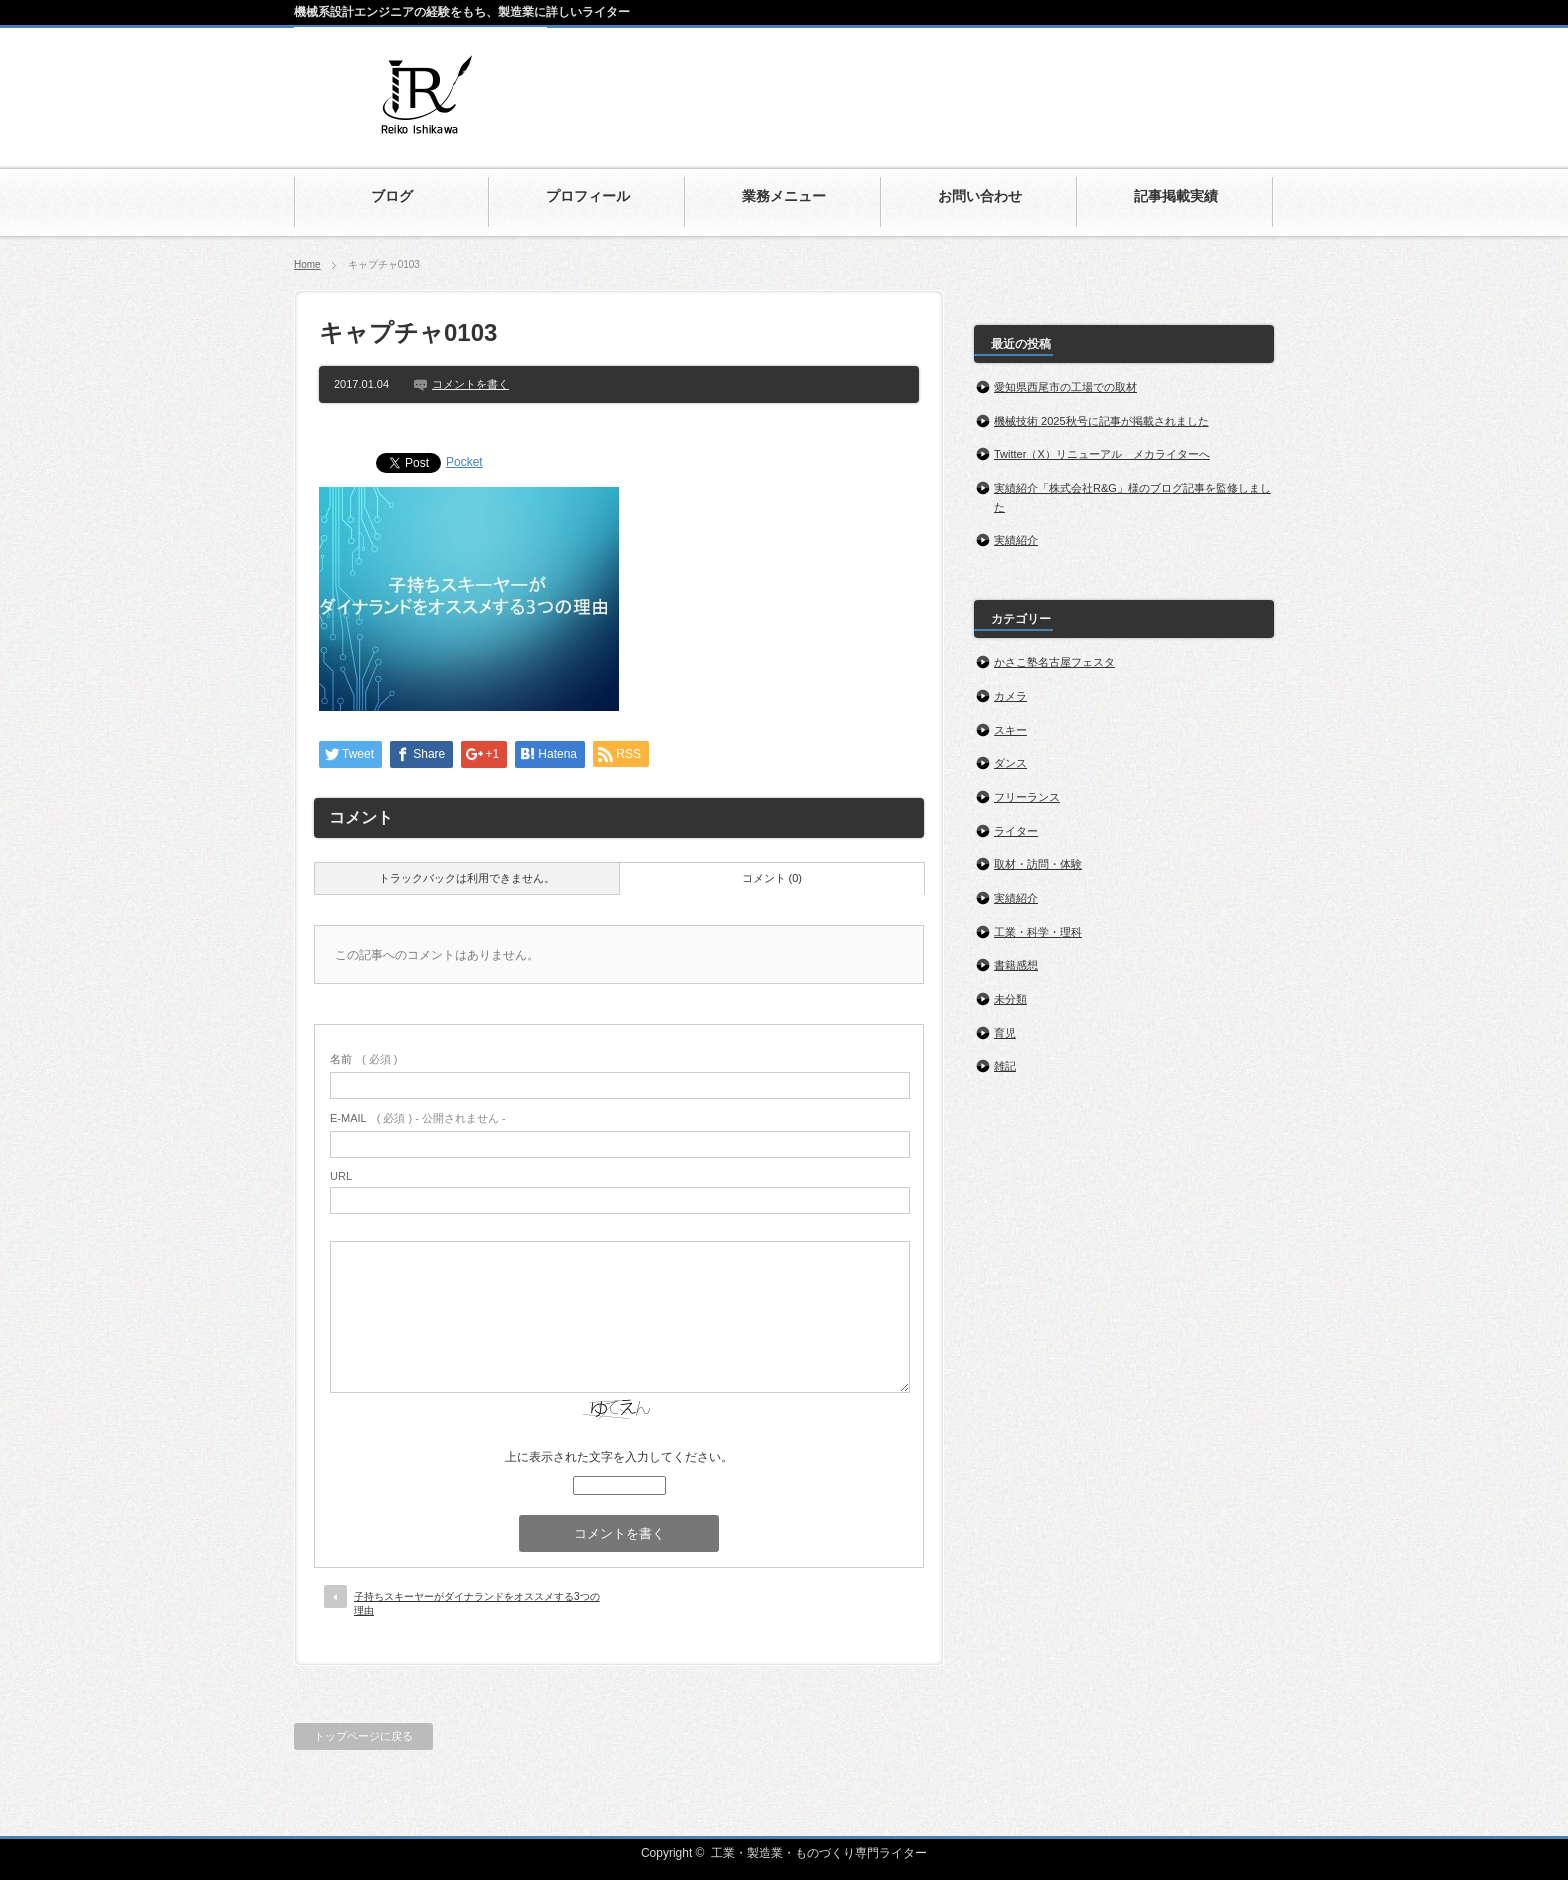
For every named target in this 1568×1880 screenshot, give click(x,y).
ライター (1016, 831)
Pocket (464, 462)
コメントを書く (470, 384)
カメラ (1010, 696)
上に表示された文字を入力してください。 (619, 1457)
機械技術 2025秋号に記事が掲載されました (1101, 421)
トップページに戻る (363, 1736)
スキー (1010, 730)
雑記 (1005, 1066)
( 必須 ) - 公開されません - (418, 1118)
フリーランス (1027, 797)
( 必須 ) (363, 1059)
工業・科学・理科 (1038, 932)
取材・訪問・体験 (1038, 864)
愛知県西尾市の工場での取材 (1065, 387)
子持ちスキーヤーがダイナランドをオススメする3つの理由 (477, 1603)
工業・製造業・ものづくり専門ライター (819, 1853)
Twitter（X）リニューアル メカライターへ (1102, 454)
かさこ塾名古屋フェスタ (1054, 662)
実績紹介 (1016, 540)
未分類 (1010, 999)
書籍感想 (1016, 965)
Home (307, 264)
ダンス (1010, 763)
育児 (1005, 1033)
